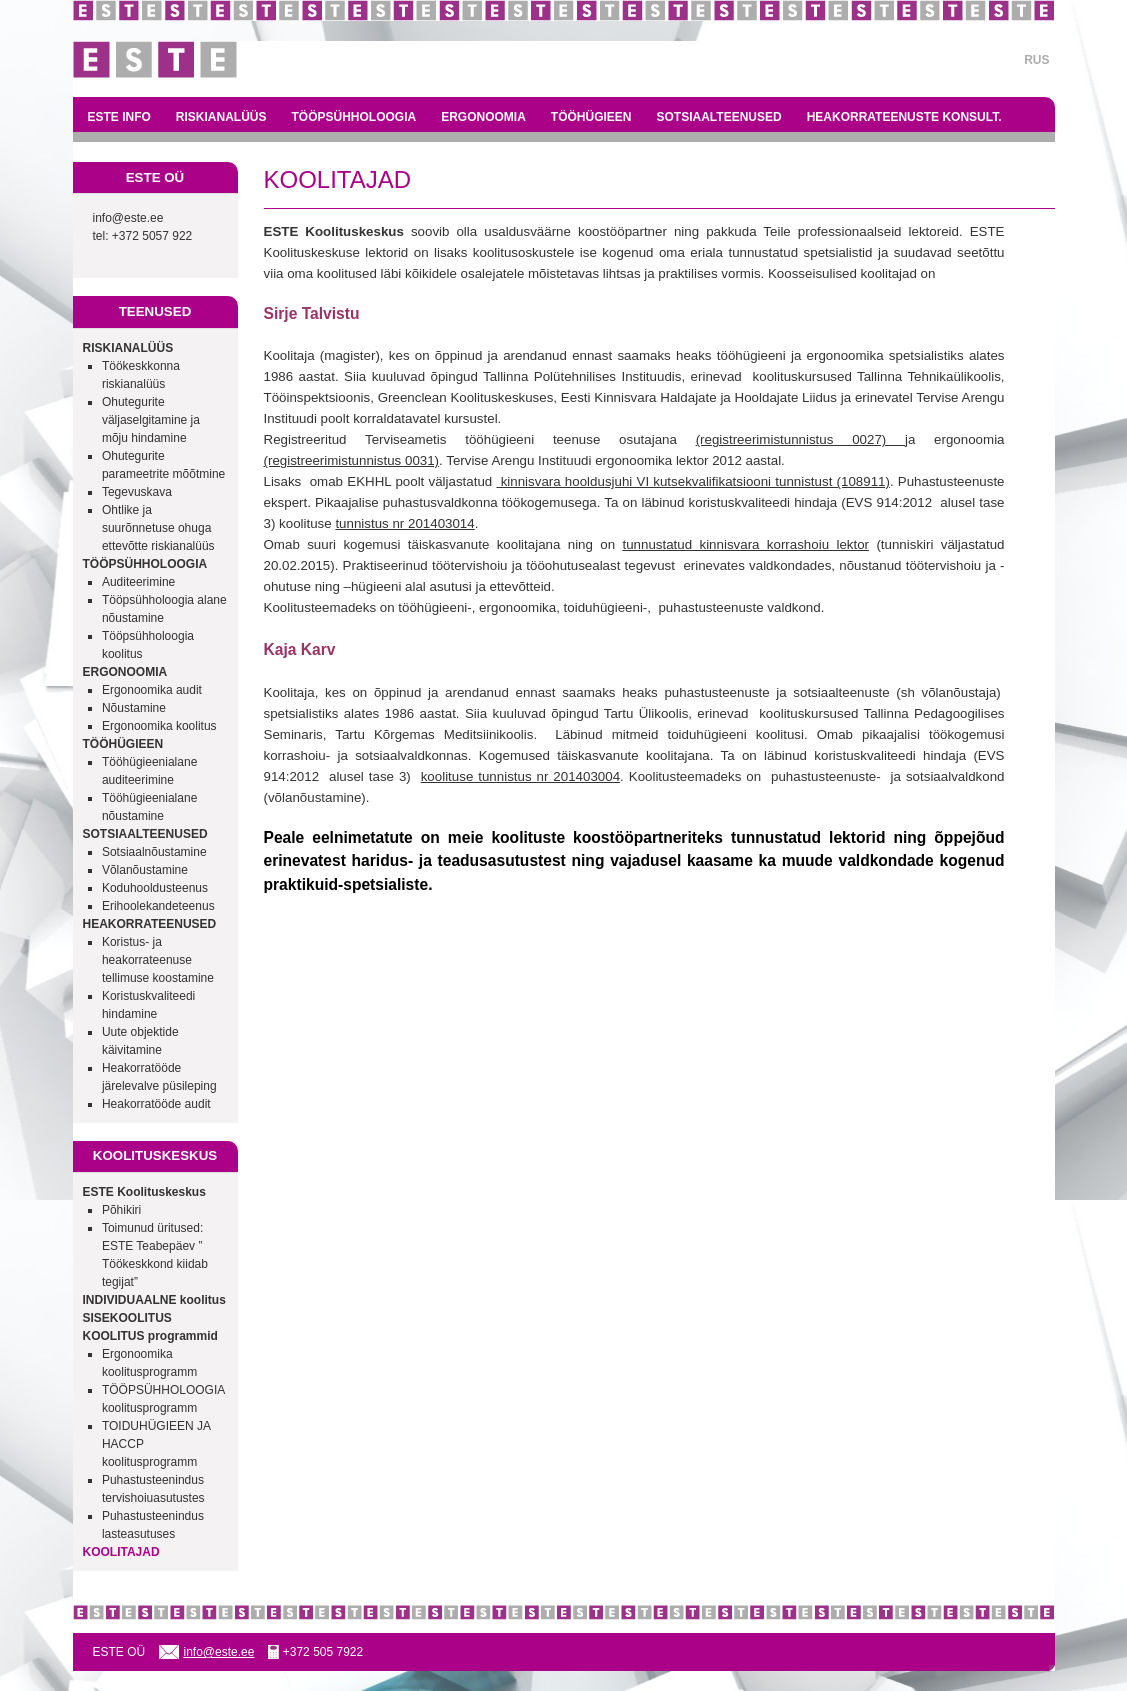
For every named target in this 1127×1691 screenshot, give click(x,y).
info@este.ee (128, 218)
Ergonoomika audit (152, 690)
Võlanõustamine (145, 870)
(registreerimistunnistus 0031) (352, 460)
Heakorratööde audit (156, 1104)
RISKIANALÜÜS (221, 117)
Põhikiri (121, 1210)
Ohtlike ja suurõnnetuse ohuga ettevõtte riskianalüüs (158, 528)
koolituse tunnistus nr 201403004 (520, 776)
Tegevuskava (137, 492)
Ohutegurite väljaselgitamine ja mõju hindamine (151, 420)
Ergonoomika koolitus (159, 726)
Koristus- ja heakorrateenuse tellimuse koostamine (158, 960)
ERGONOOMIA (483, 117)
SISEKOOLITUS (127, 1318)
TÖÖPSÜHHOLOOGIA (354, 117)
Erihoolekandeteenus (158, 906)
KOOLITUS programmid (150, 1336)
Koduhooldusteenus (155, 888)
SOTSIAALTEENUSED (719, 117)
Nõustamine (134, 708)
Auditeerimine (138, 582)
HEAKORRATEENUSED (150, 924)
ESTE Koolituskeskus (144, 1192)
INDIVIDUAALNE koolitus (154, 1300)
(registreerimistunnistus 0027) (800, 439)
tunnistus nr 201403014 (404, 523)
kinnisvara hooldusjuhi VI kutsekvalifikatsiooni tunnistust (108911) (692, 481)
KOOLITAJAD (121, 1552)
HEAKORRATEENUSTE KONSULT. (904, 117)
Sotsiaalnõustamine (154, 852)
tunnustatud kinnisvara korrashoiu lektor (745, 544)
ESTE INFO (119, 117)
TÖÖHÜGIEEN (591, 117)
